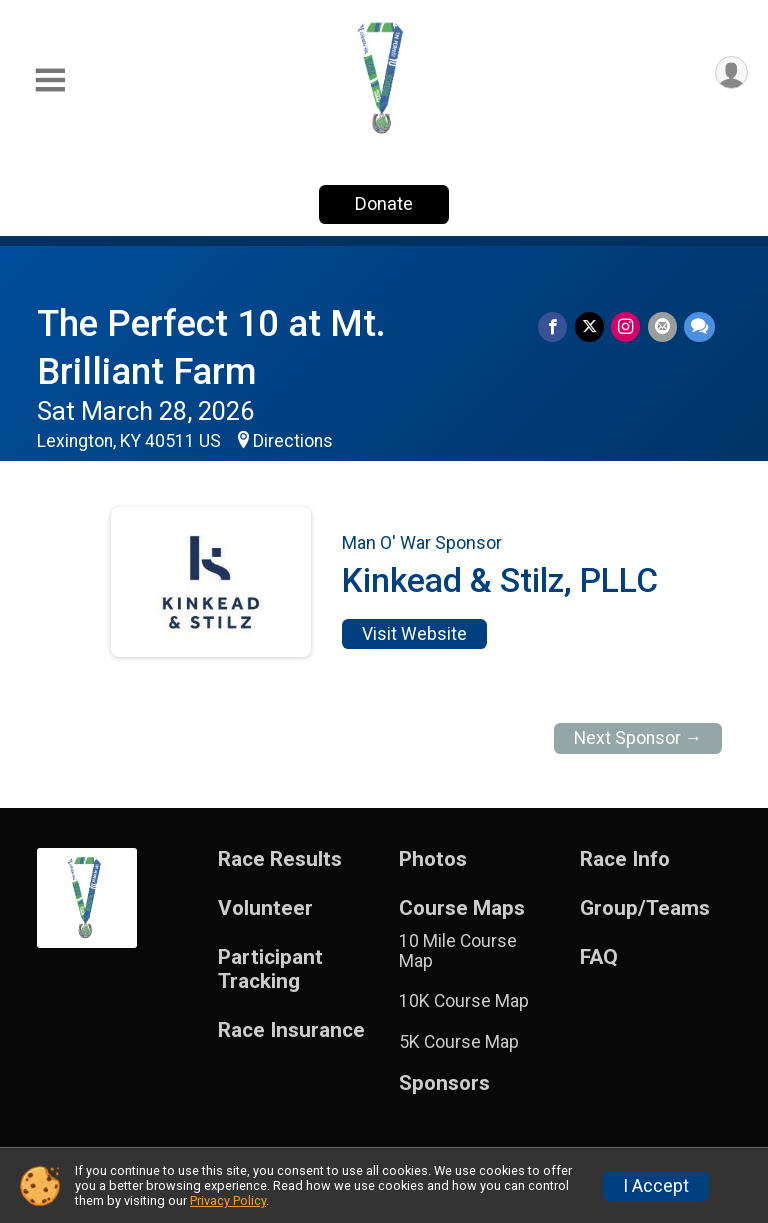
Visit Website (414, 634)
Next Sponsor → (638, 738)
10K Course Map (464, 1001)
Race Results (280, 859)
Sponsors (444, 1083)
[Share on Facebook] (558, 327)
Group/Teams (645, 908)
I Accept (656, 1186)
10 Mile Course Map (458, 951)
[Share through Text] (699, 327)
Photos (433, 859)
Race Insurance (291, 1030)
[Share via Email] (663, 327)
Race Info (625, 859)
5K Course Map (459, 1042)
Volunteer (265, 908)
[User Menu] (729, 74)
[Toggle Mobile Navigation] (50, 80)
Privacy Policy (228, 1200)
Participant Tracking (270, 969)
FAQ (599, 957)
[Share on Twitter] (593, 327)
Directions (293, 441)
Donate (384, 203)
